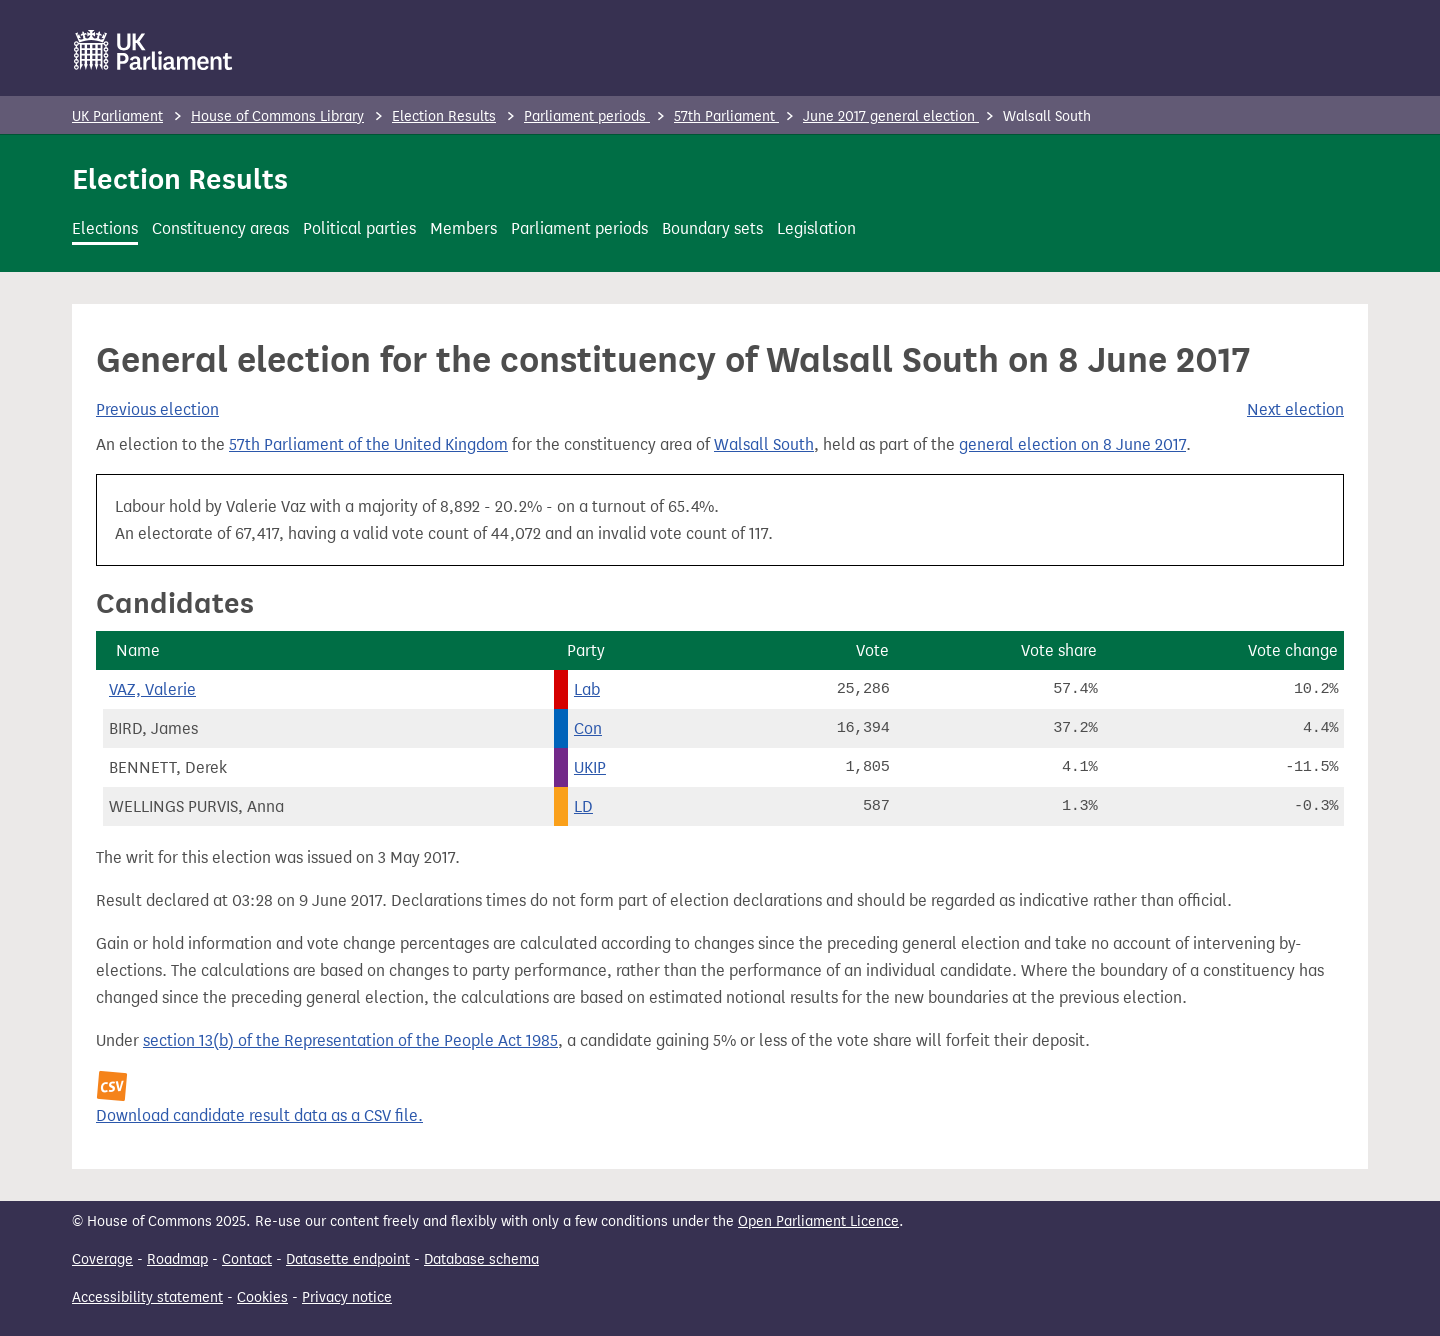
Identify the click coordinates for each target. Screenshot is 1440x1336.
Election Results (444, 116)
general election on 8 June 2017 (1072, 444)
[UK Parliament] (153, 50)
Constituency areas (220, 228)
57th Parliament (726, 116)
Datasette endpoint (348, 1259)
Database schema (481, 1259)
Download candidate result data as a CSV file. (259, 1115)
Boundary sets (712, 228)
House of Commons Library (277, 116)
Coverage (102, 1259)
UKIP (590, 767)
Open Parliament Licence (818, 1221)
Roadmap (177, 1259)
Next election (1295, 409)
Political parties (359, 228)
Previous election (157, 409)
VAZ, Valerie (152, 689)
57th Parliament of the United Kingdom (368, 444)
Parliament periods (587, 116)
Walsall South (764, 444)
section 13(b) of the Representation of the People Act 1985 (350, 1040)
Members (463, 228)
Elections (105, 228)
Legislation (816, 228)
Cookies (262, 1297)
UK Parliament (117, 116)
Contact (247, 1259)
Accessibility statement (147, 1297)
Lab (587, 689)
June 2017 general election (891, 116)
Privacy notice (347, 1297)
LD (583, 806)
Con (588, 728)
